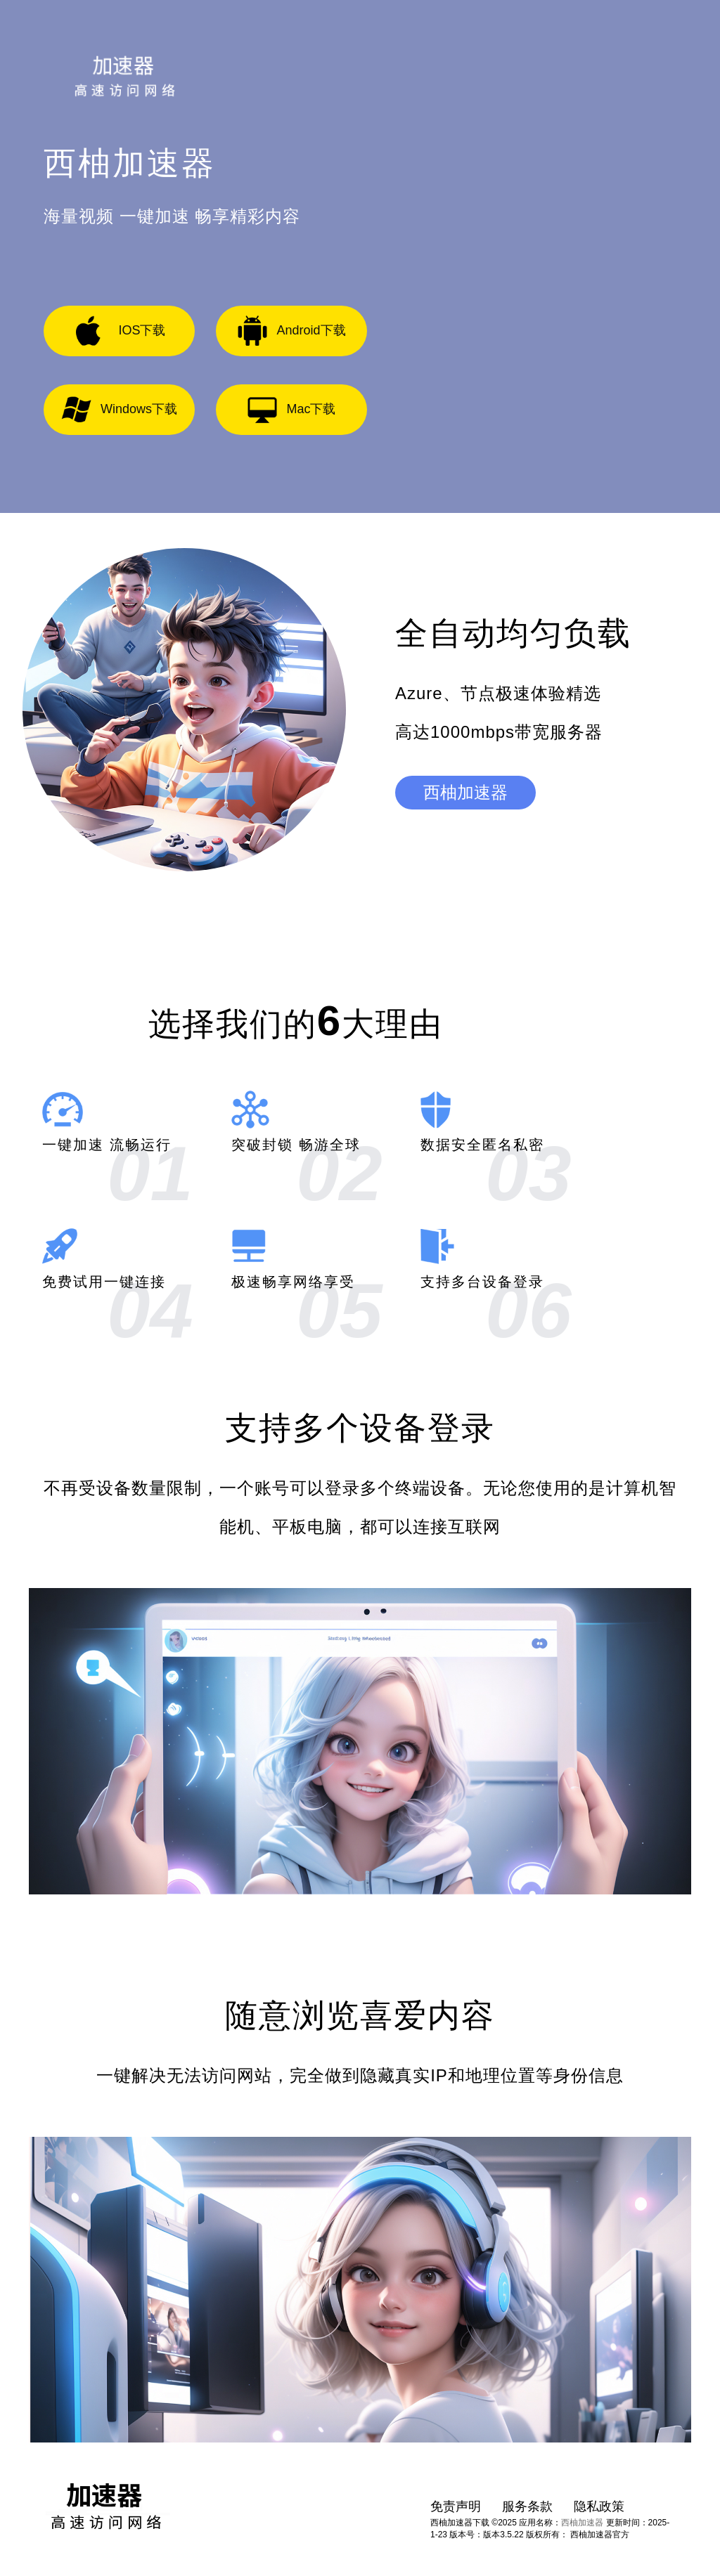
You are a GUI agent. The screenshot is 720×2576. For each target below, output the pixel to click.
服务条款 (527, 2506)
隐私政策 (599, 2506)
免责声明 (455, 2506)
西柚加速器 (465, 792)
